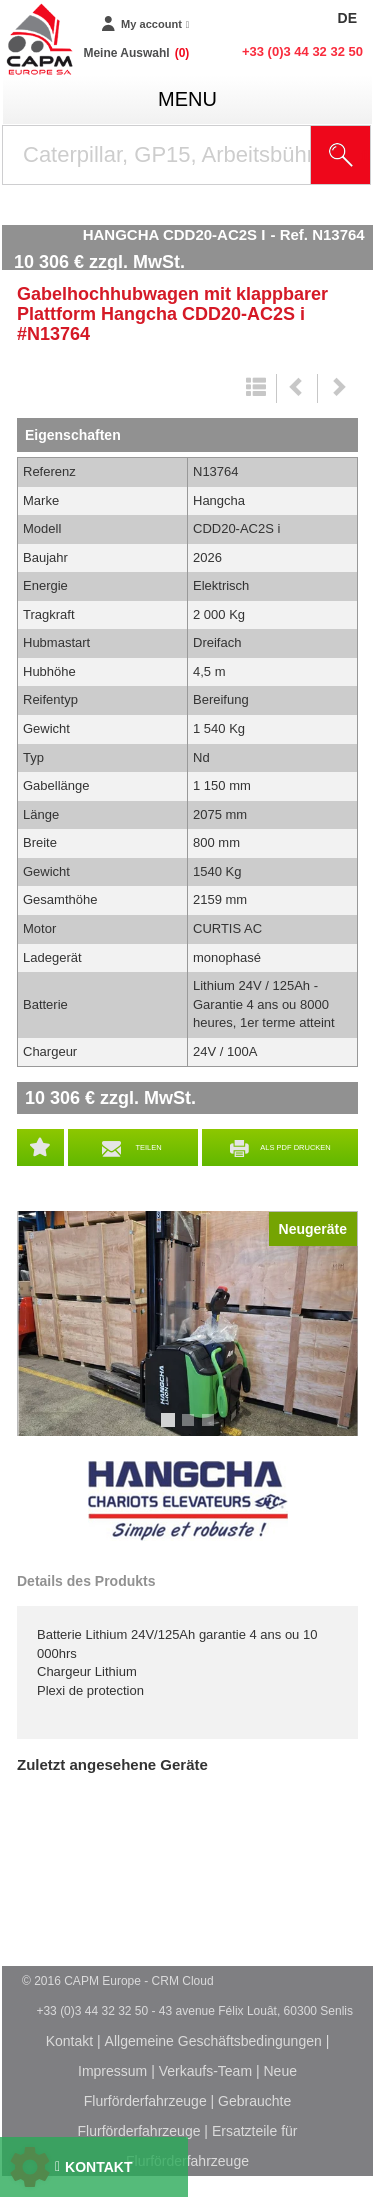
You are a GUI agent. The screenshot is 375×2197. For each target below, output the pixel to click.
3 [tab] (211, 1429)
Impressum (112, 2071)
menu (187, 99)
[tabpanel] (187, 1323)
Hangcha (188, 1501)
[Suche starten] (341, 155)
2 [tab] (191, 1429)
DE (347, 18)
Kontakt (69, 2041)
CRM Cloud (183, 1981)
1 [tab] (171, 1429)
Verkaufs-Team (205, 2071)
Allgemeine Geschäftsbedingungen (213, 2041)
